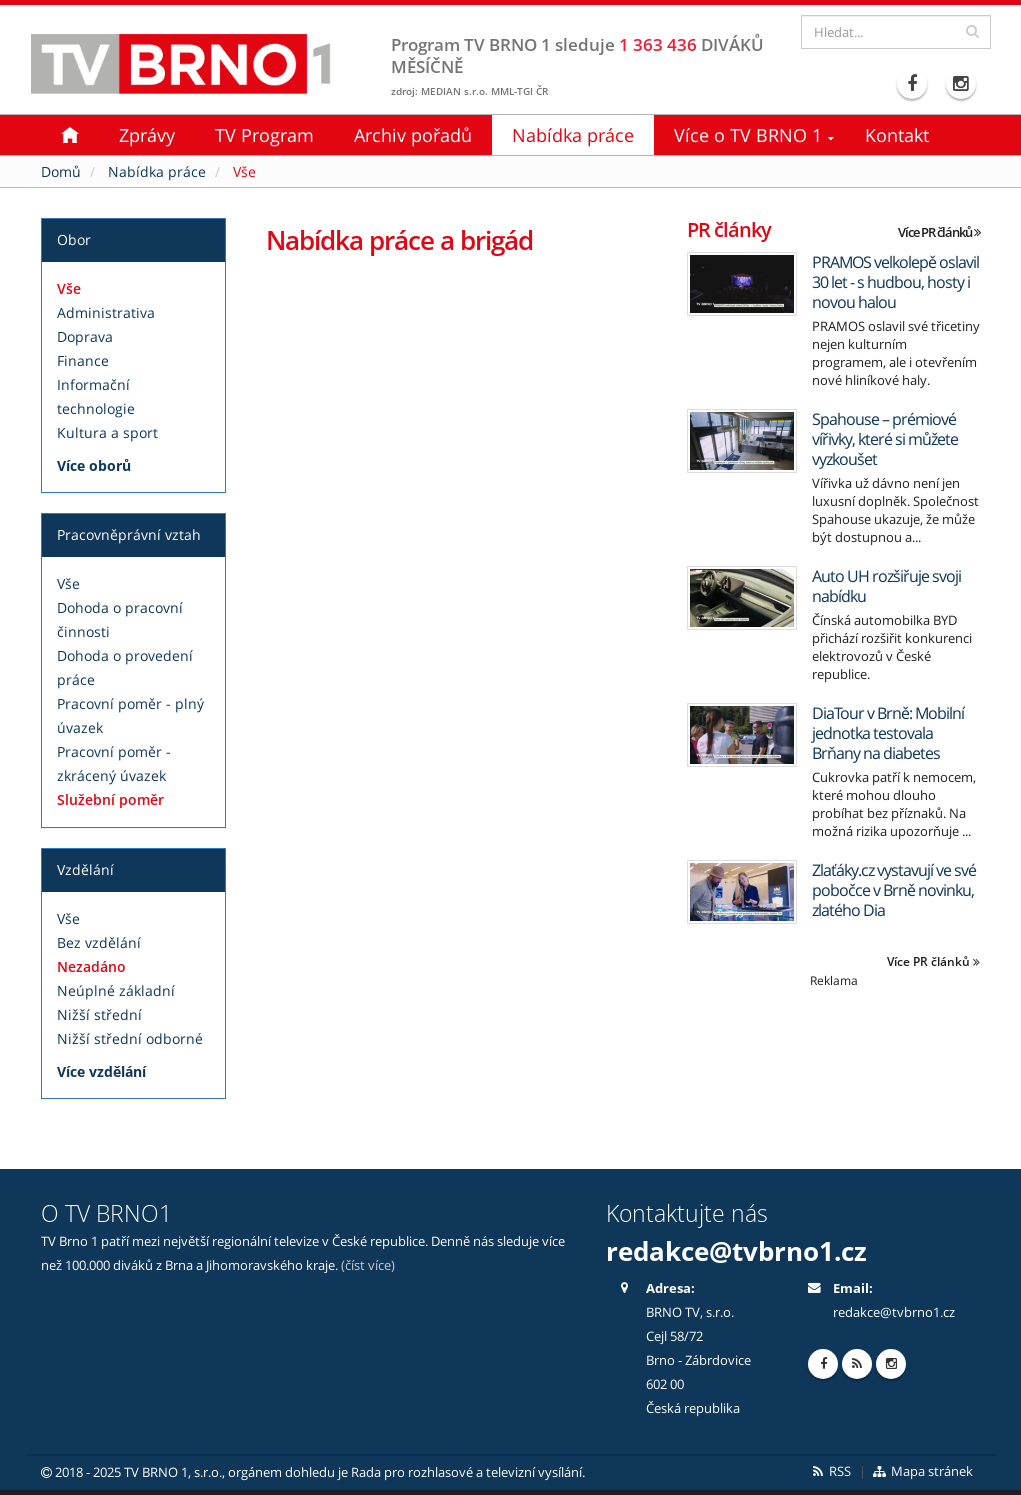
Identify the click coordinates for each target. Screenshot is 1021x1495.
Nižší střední (99, 1014)
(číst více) (368, 1265)
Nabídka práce (573, 135)
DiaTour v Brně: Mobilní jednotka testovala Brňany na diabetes (888, 733)
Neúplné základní (116, 990)
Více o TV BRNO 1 (748, 135)
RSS (830, 1471)
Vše (69, 288)
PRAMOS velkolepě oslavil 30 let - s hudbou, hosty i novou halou (895, 282)
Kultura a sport (107, 432)
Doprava (85, 336)
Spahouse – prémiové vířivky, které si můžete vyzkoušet (885, 439)
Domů (61, 171)
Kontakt (897, 135)
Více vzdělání (101, 1071)
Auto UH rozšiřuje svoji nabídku (886, 586)
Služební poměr (110, 799)
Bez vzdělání (99, 942)
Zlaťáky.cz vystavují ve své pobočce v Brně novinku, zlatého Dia (894, 890)
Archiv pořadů (413, 135)
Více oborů (94, 465)
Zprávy (147, 135)
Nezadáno (91, 966)
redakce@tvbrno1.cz (736, 1251)
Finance (83, 360)
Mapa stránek (921, 1471)
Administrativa (106, 312)
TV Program (264, 135)
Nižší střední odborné (130, 1038)
